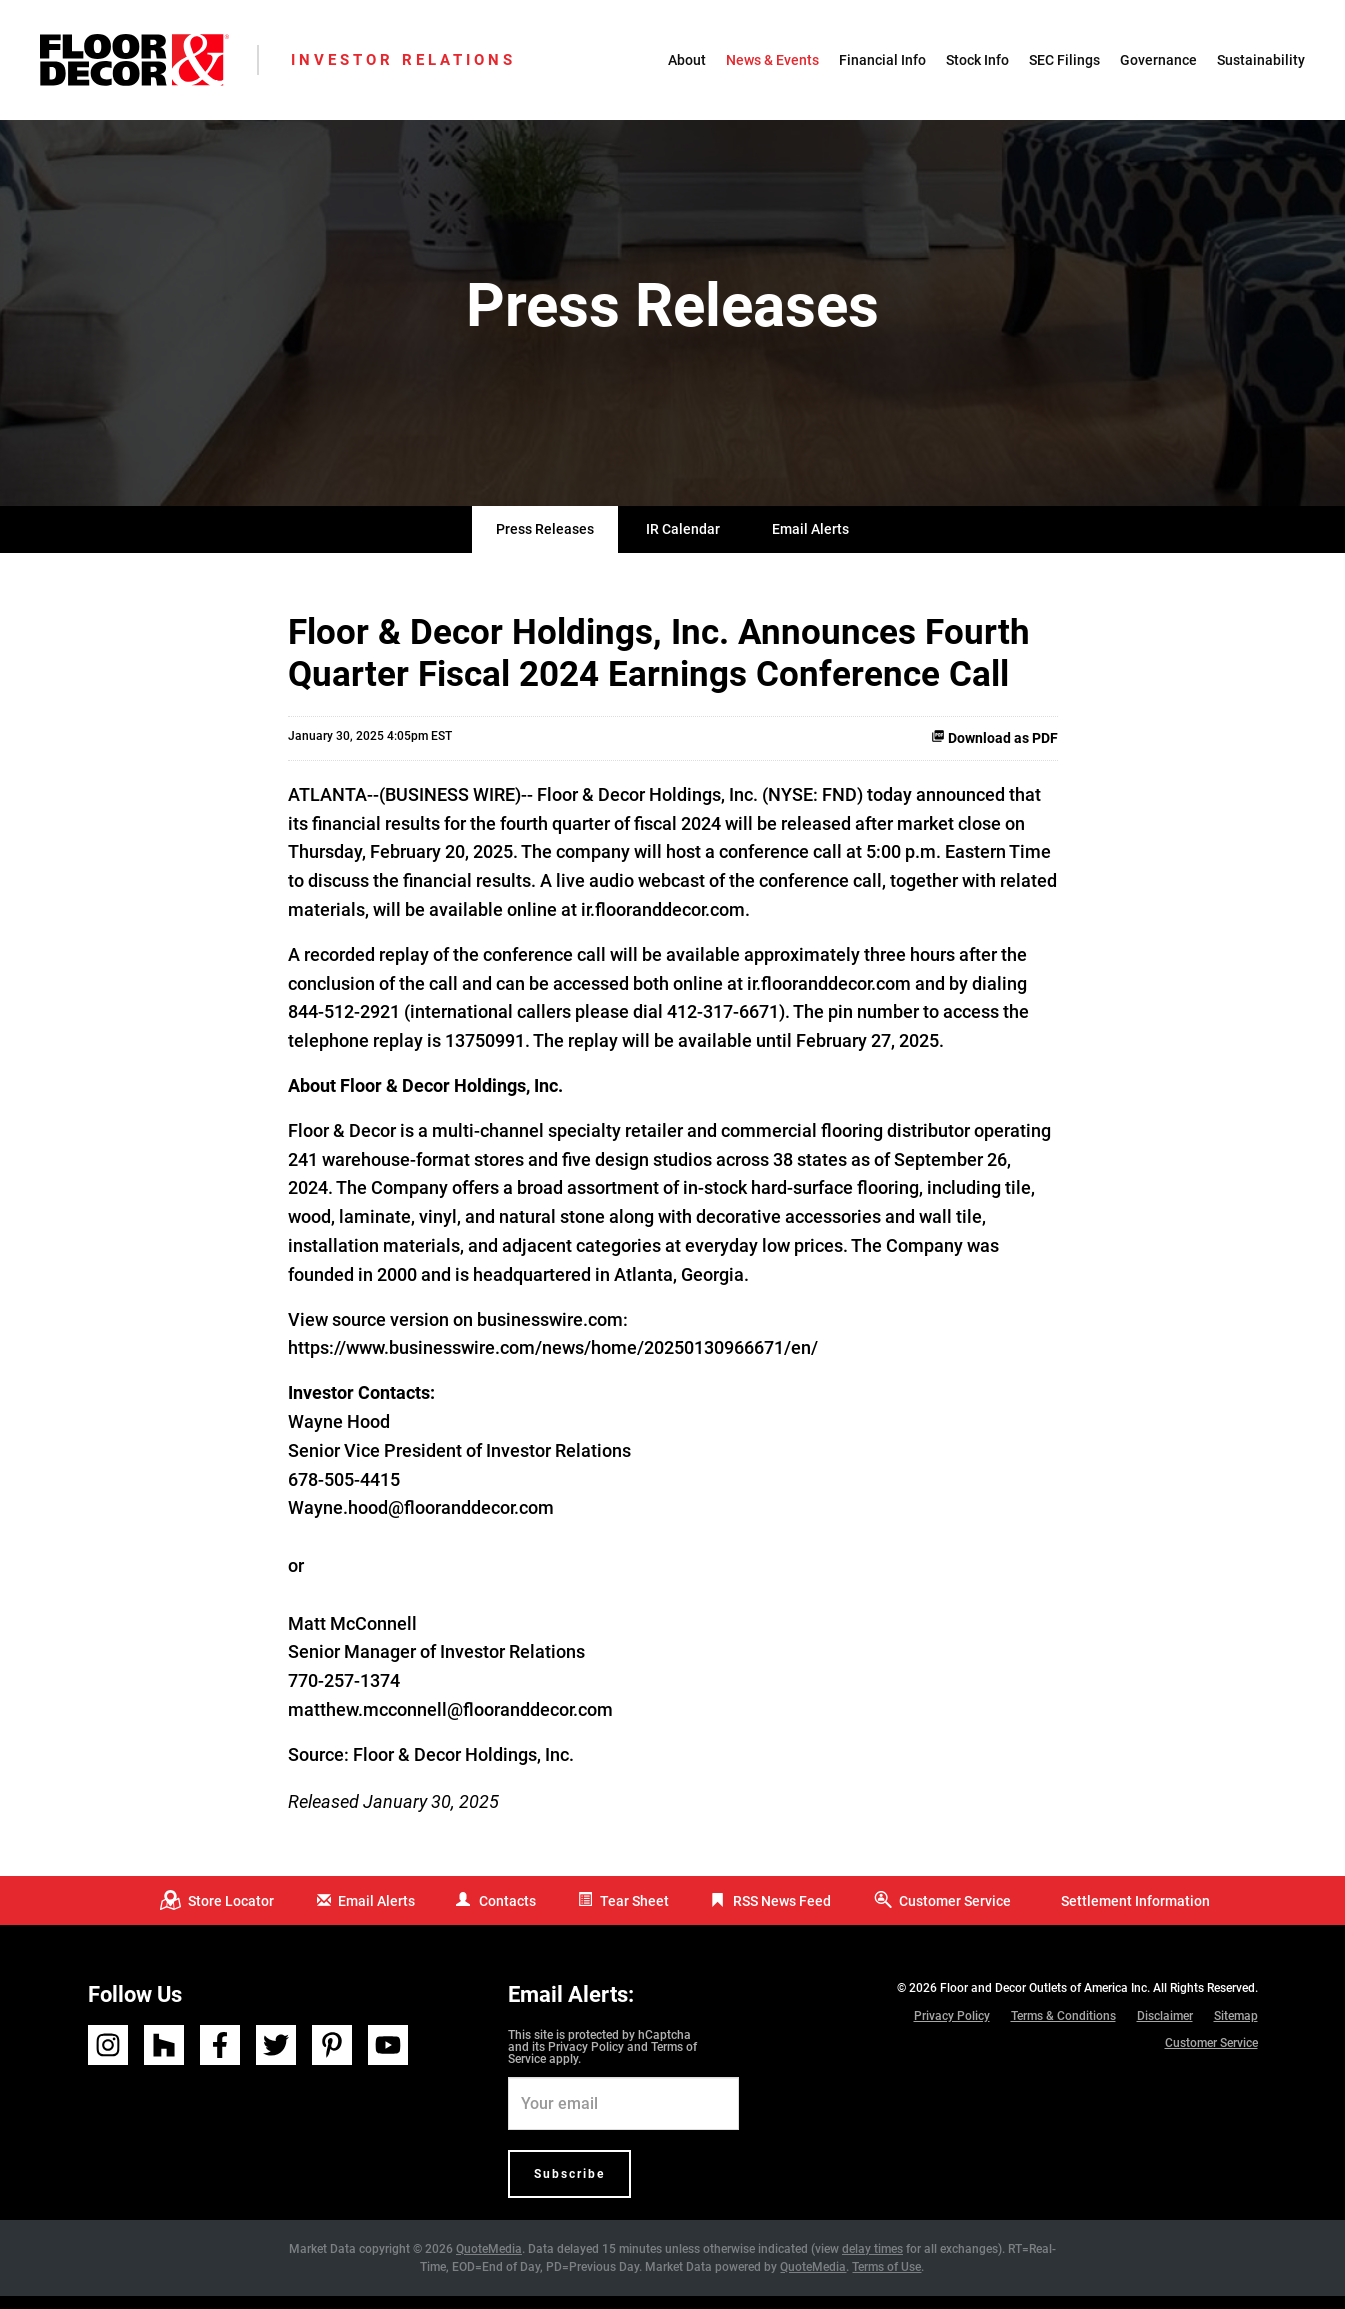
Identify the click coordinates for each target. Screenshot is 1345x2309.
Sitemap (1236, 2030)
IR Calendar (683, 543)
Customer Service (955, 1915)
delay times (872, 2262)
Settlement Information (1135, 1915)
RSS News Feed (782, 1915)
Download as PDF (994, 752)
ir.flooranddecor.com (663, 923)
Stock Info (977, 60)
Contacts (507, 1915)
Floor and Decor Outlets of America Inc (1043, 2002)
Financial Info (882, 60)
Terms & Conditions (1063, 2030)
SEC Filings (1064, 60)
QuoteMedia (489, 2262)
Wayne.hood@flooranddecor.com (421, 1521)
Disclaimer (1165, 2030)
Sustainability (1261, 60)
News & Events (772, 60)
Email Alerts (810, 543)
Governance (1158, 60)
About (687, 60)
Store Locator (231, 1915)
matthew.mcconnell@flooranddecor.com (450, 1723)
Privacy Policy (586, 2060)
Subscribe (569, 2187)
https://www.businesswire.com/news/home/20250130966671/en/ (553, 1361)
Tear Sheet (634, 1915)
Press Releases (545, 543)
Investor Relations (403, 60)
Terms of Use (886, 2280)
